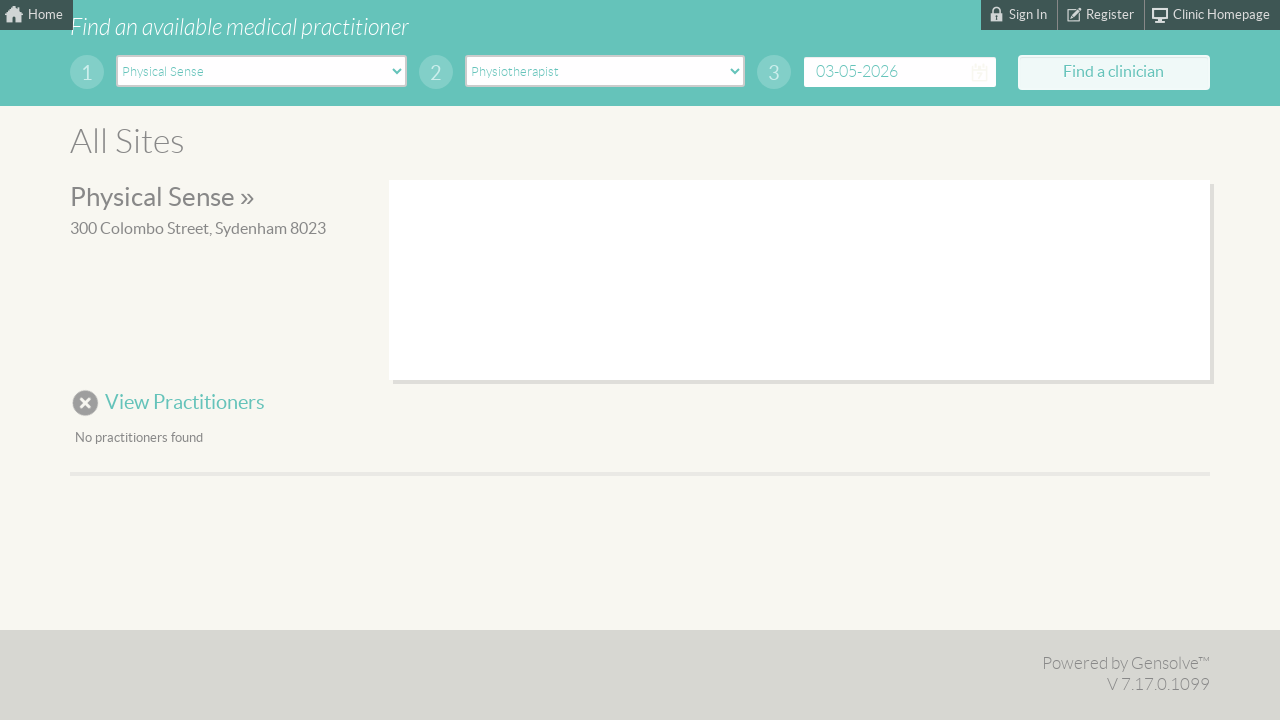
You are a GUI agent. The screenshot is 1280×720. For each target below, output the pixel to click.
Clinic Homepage (1221, 15)
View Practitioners (185, 403)
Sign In (1028, 15)
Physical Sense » (162, 198)
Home (45, 15)
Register (1110, 15)
